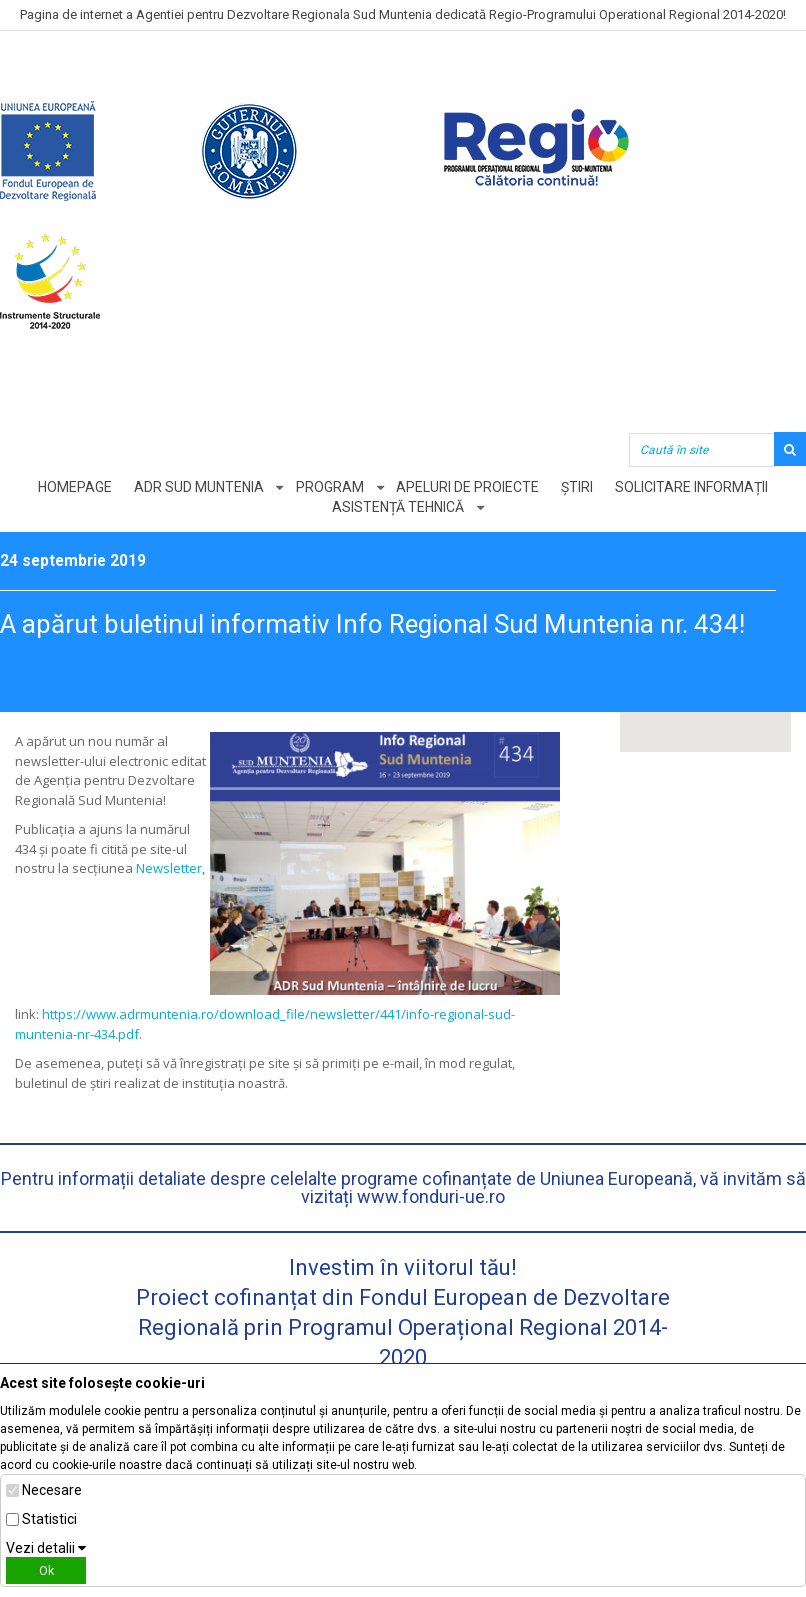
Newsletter (169, 868)
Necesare (52, 1490)
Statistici (49, 1519)
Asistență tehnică (398, 507)
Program (330, 487)
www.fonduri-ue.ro (431, 1196)
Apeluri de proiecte (468, 487)
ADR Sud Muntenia (198, 487)
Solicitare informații (694, 487)
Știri (579, 487)
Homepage (73, 487)
